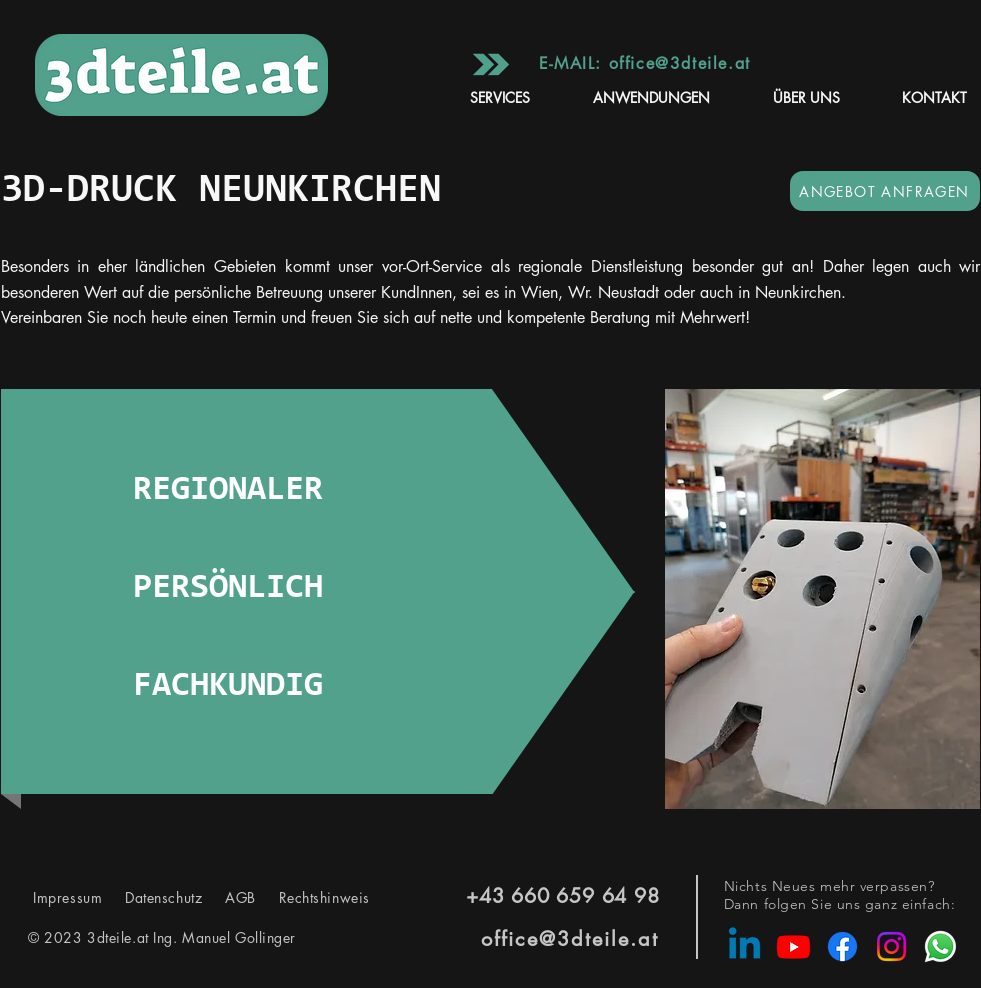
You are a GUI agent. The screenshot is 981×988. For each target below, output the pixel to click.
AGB (237, 897)
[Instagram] (891, 946)
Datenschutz (166, 897)
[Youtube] (793, 946)
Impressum (70, 897)
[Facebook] (842, 946)
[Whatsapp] (940, 946)
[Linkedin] (744, 946)
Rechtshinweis (313, 897)
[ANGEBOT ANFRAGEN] (885, 191)
